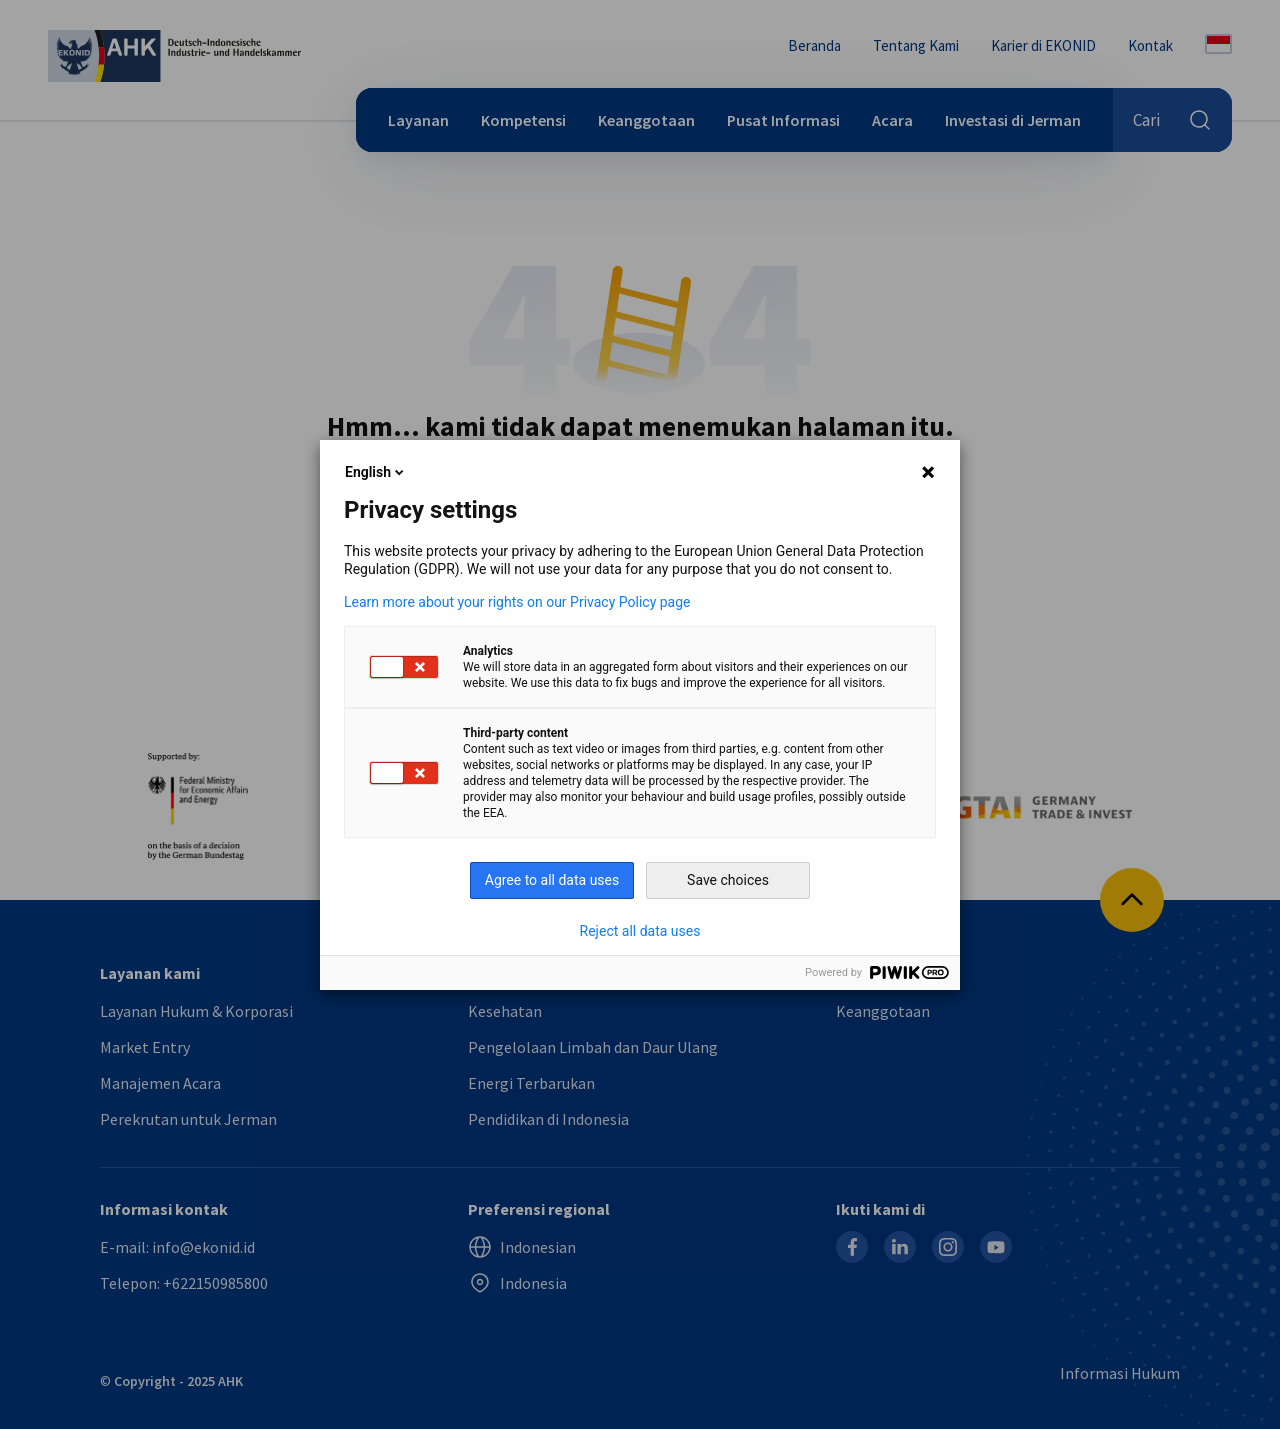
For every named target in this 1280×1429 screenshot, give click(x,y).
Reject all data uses (640, 931)
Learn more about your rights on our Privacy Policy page (517, 602)
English (376, 472)
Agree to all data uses (552, 880)
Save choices (728, 880)
